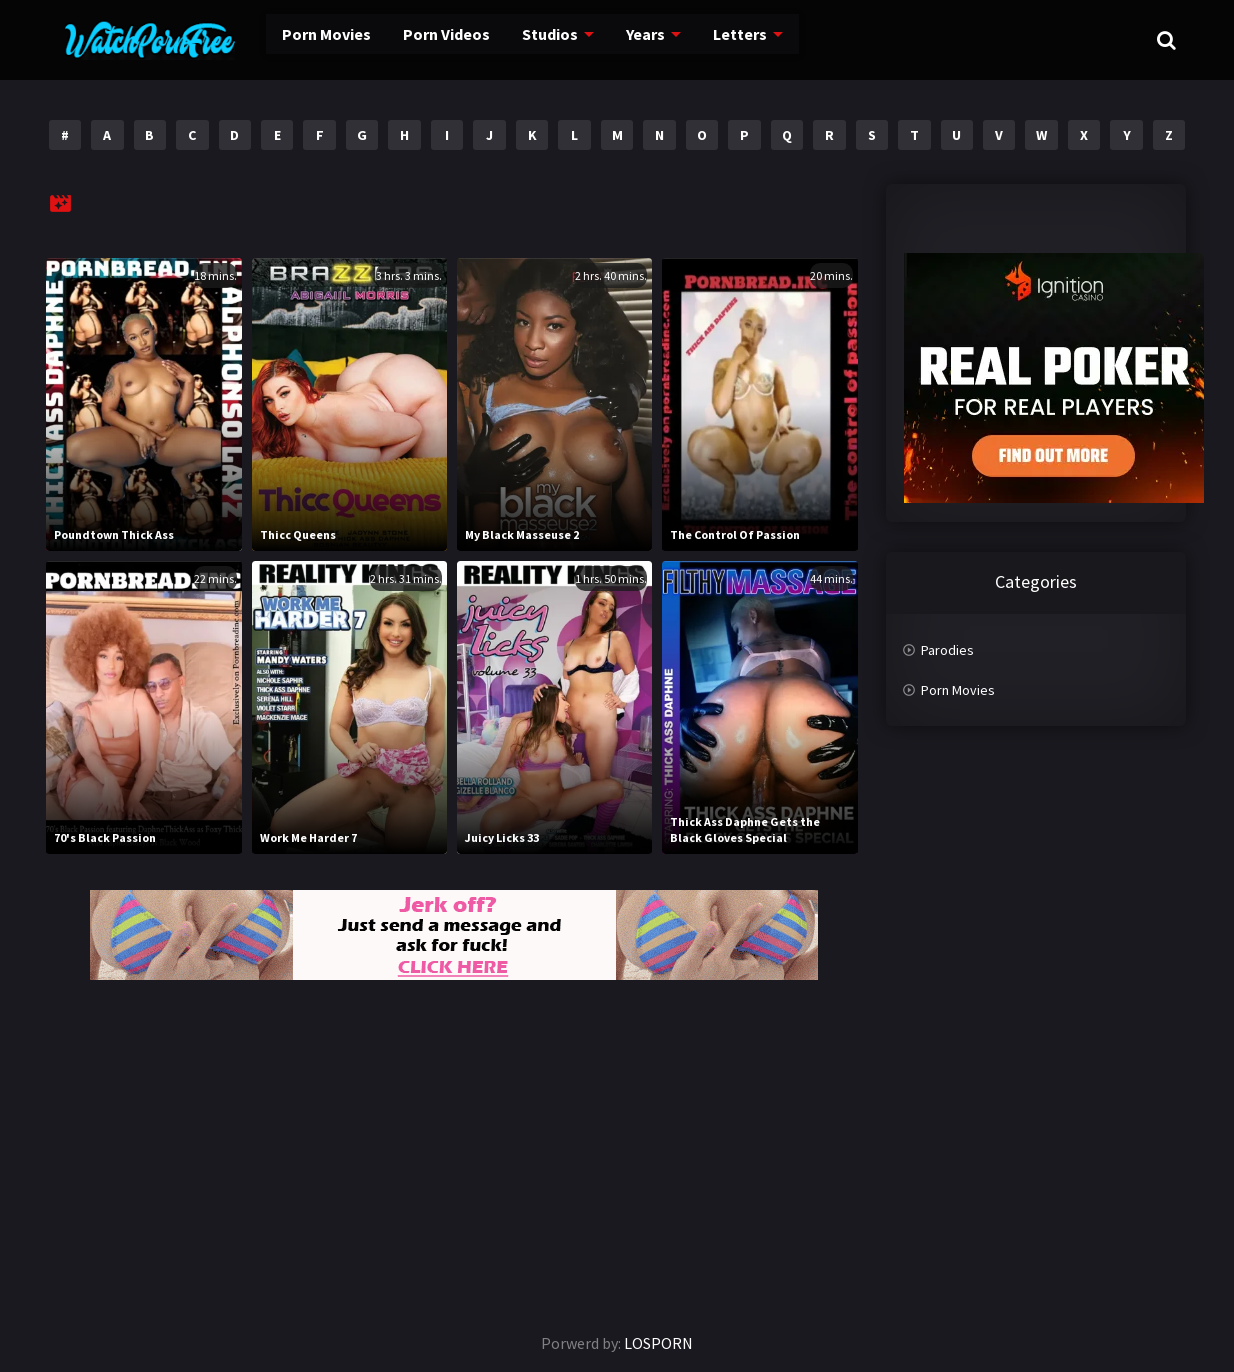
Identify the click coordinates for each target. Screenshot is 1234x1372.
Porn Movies (296, 40)
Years (608, 40)
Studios (514, 40)
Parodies (947, 650)
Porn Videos (413, 40)
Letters (700, 40)
